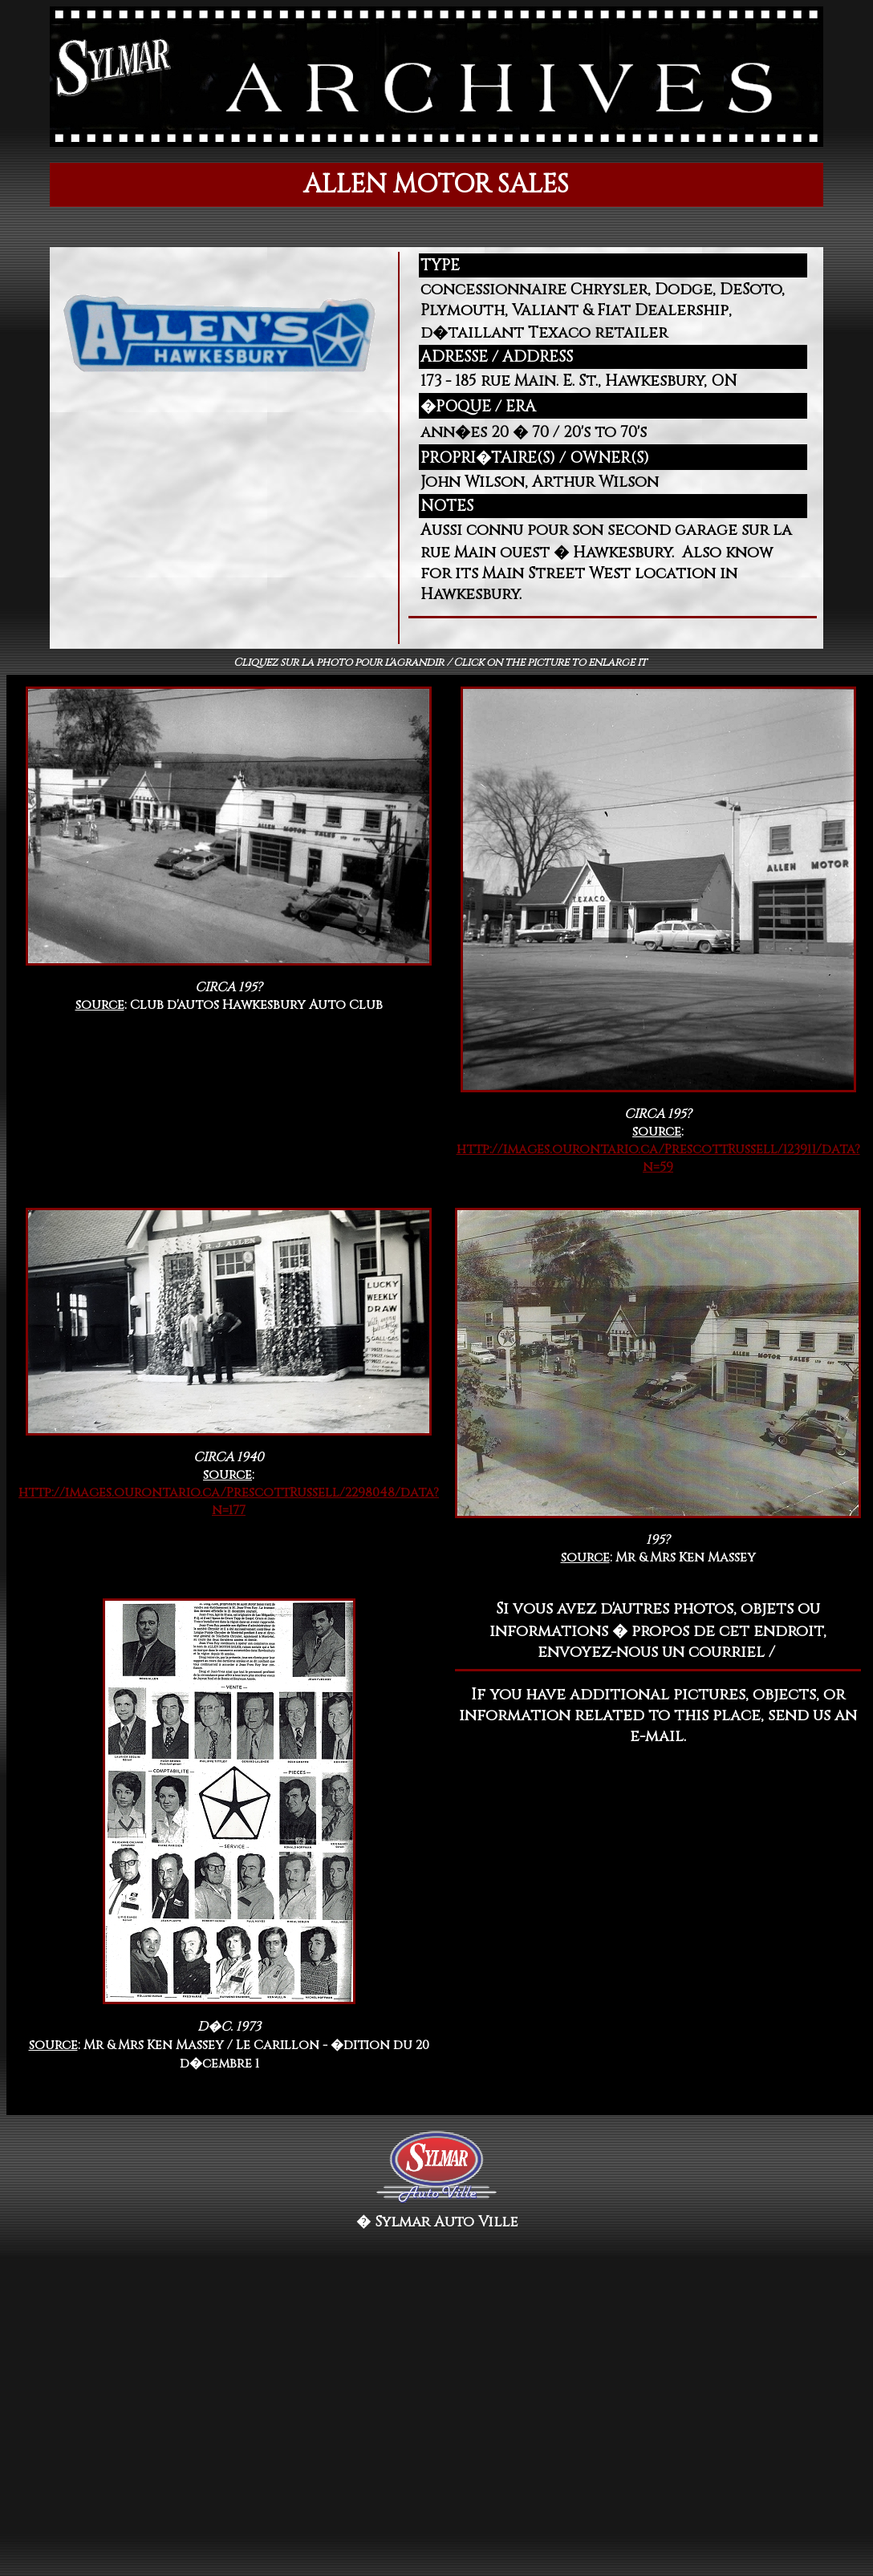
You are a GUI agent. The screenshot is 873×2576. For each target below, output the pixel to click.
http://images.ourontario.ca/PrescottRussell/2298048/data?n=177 (228, 1501)
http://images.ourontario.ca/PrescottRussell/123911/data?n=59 (658, 1158)
